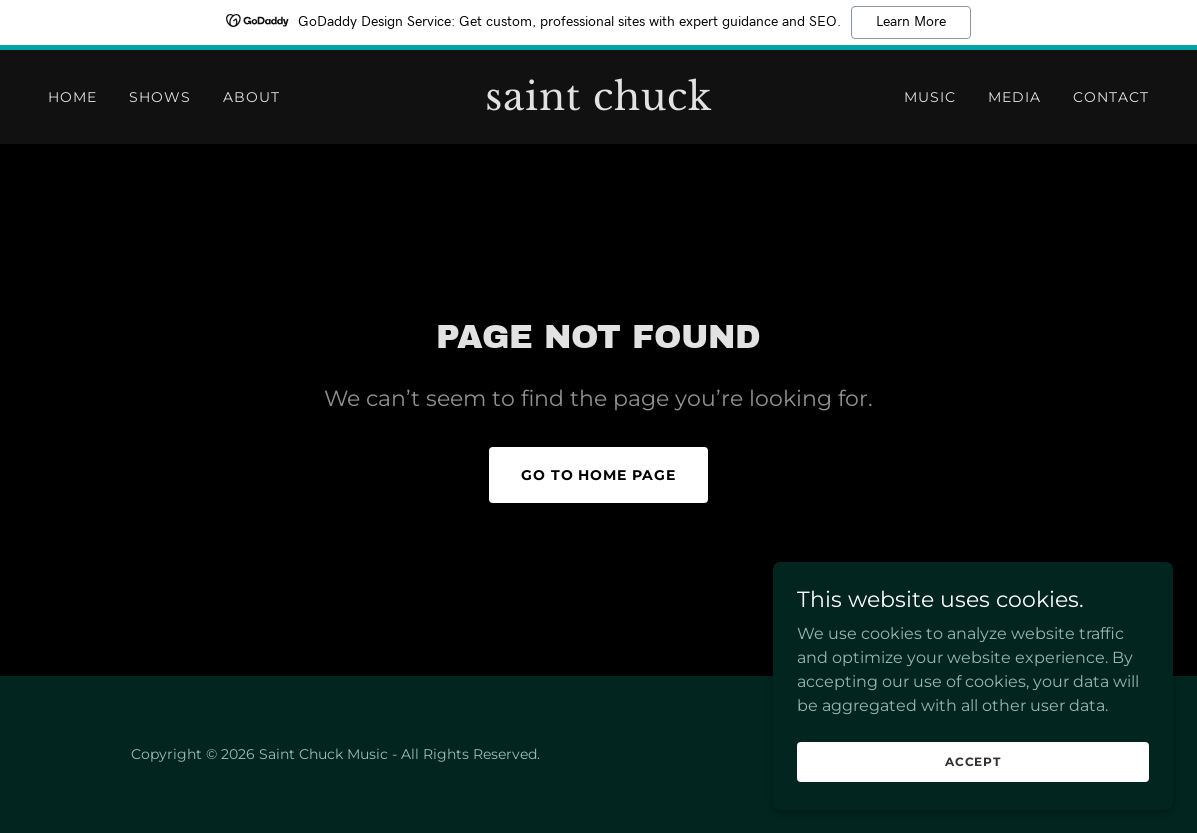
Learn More (911, 22)
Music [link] (930, 97)
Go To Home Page (599, 475)
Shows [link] (160, 97)
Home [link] (72, 97)
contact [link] (1111, 97)
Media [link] (1014, 97)
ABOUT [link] (251, 97)
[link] (598, 104)
